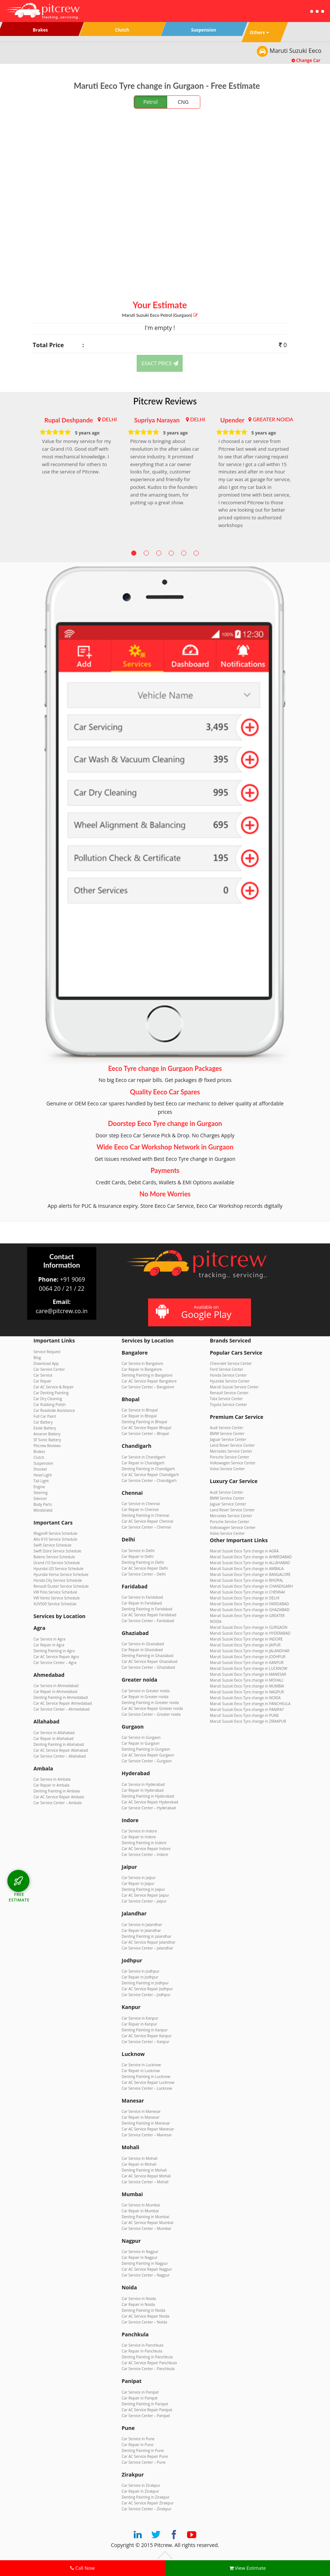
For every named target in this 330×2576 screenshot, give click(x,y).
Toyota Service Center (228, 1404)
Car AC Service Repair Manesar (148, 2129)
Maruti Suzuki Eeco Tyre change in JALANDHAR (249, 1650)
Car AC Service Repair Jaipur (145, 1895)
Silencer (40, 1498)
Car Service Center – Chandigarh (149, 1480)
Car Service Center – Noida (144, 2322)
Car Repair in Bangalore (142, 1369)
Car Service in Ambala (52, 1779)
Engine (39, 1486)
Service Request (47, 1351)
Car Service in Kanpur (140, 2018)
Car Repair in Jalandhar (141, 1930)
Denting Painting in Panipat (145, 2403)
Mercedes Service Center (231, 1451)
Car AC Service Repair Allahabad (60, 1750)
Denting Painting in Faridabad (147, 1609)
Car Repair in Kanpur (139, 2024)
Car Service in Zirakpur (141, 2485)
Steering (40, 1492)
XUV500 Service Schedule (54, 1603)
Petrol (150, 101)
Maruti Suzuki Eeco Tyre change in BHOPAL (246, 1580)
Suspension (43, 1463)
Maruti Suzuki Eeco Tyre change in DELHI (244, 1598)
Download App (46, 1363)
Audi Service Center (226, 1427)
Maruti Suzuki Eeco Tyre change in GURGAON (248, 1627)
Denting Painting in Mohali (144, 2170)
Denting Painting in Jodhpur (145, 1982)
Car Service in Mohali (139, 2158)
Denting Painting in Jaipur (143, 1889)
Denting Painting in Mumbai (145, 2216)
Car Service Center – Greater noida (151, 1714)
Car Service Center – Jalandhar (147, 1948)
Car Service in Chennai (141, 1503)
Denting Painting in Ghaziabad (147, 1655)
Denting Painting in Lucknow (146, 2076)
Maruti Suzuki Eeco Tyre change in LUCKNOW (248, 1668)
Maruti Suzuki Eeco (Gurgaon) (160, 315)
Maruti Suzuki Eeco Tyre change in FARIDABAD (249, 1603)
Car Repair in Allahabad (53, 1738)
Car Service (43, 1375)
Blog (37, 1357)
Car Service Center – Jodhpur (146, 1994)
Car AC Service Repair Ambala (58, 1796)
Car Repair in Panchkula (142, 2351)
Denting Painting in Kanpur (145, 2029)
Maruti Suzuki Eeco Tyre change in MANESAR (248, 1674)
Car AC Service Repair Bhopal (146, 1427)
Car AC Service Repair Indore (146, 1848)
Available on (198, 1312)
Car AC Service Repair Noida (145, 2316)
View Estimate (247, 2568)
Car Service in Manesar (141, 2111)
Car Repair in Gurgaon (140, 1743)
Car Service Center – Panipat (146, 2415)
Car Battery (43, 1422)
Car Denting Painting (51, 1392)
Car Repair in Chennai (140, 1509)
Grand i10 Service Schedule (56, 1562)
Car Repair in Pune (137, 2444)
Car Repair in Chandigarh (143, 1462)
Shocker (40, 1469)
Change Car (305, 60)
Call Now (82, 2568)
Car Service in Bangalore (142, 1363)
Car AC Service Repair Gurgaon (148, 1755)
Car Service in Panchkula (143, 2345)
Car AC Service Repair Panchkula (149, 2362)
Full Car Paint (44, 1416)
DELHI (109, 419)
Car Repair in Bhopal (139, 1415)
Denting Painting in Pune (143, 2450)
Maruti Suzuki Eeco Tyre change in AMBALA (247, 1568)
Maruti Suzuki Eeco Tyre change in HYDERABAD (250, 1633)
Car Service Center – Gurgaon (147, 1760)
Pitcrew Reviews (165, 401)
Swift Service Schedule (52, 1545)
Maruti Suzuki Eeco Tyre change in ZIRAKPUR (248, 1721)
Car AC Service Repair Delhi (145, 1568)
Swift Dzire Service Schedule (57, 1551)
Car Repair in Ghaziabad (142, 1649)
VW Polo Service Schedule (55, 1592)
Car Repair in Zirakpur (140, 2491)
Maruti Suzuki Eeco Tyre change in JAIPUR (245, 1644)
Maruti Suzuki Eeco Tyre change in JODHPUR (248, 1656)
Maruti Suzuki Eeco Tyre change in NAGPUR (247, 1691)
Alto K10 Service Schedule (55, 1539)
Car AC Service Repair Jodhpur (147, 1988)
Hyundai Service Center (230, 1381)
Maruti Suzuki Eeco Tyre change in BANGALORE (250, 1574)
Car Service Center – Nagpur (146, 2275)
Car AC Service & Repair (53, 1386)
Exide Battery (44, 1428)
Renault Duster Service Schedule (61, 1586)
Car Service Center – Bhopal (145, 1433)
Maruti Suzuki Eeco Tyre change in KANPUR (247, 1662)
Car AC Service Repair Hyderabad (150, 1802)
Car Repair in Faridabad (142, 1603)
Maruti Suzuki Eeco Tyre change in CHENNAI (247, 1592)
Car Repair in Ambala (51, 1785)
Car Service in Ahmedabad (55, 1685)
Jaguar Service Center (228, 1439)
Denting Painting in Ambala (56, 1791)
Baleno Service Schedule (54, 1556)
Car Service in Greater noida (145, 1690)
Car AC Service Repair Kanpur (147, 2035)
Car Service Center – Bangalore (148, 1386)
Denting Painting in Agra (54, 1650)
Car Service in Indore (139, 1831)
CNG (183, 101)
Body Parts (42, 1504)
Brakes (39, 1451)
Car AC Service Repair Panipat (147, 2409)
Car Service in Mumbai (141, 2205)
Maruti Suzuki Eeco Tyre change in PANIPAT (247, 1709)
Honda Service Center (228, 1375)
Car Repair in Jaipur (138, 1883)
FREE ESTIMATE (19, 1897)
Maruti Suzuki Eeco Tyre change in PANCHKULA (250, 1703)
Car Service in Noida (139, 2298)
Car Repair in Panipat (140, 2398)
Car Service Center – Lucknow (147, 2088)
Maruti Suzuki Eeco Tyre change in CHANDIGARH (251, 1586)
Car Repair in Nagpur (139, 2257)
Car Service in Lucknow (141, 2064)
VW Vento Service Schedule (56, 1598)
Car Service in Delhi (138, 1550)
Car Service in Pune (138, 2438)
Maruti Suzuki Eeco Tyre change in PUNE (244, 1715)
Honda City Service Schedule (57, 1580)
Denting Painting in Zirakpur (145, 2497)
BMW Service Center (227, 1433)
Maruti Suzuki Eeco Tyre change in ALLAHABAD (250, 1562)
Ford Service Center (226, 1369)
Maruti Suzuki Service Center (234, 1386)
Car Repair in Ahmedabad (55, 1691)
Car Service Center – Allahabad (59, 1756)
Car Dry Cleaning (47, 1398)
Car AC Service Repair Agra (56, 1656)
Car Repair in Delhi (138, 1556)
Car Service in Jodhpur (140, 1971)
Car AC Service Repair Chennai (147, 1521)
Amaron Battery (47, 1433)
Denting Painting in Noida (143, 2310)
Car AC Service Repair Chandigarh (150, 1474)
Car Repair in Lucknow (141, 2070)
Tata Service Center (226, 1398)
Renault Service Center (229, 1392)
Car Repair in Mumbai (140, 2210)
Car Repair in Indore (139, 1836)
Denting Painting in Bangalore (147, 1375)
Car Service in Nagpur (140, 2251)
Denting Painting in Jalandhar (146, 1936)
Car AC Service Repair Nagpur (147, 2269)
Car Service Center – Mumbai (146, 2228)
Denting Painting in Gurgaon (146, 1749)
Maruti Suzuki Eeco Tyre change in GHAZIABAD (250, 1609)
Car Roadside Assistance (54, 1410)
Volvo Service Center (227, 1468)
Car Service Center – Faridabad (148, 1620)
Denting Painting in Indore (144, 1842)
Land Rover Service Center (232, 1445)
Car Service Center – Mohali (145, 2181)
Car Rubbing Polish (49, 1404)
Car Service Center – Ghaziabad (148, 1667)
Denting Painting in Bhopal (144, 1421)
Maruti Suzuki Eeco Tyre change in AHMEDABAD (251, 1556)
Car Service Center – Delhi (144, 1574)
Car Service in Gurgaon (141, 1737)
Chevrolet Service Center (231, 1363)
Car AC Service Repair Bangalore (149, 1381)
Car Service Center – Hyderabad (149, 1807)
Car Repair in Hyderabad (143, 1790)
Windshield (43, 1510)
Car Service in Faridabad (142, 1597)
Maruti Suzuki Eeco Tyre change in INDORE (246, 1639)
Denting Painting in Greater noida (150, 1702)
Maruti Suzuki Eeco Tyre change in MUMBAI (247, 1686)
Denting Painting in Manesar (146, 2123)
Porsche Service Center (229, 1457)
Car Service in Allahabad (54, 1732)
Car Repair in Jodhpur (140, 1977)
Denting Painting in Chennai (145, 1515)
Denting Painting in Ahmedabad (60, 1697)
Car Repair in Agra (48, 1644)
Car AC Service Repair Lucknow (148, 2082)
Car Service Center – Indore (145, 1854)
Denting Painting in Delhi (143, 1562)
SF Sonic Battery (47, 1439)
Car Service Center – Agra (54, 1662)
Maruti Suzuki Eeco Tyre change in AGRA (244, 1551)
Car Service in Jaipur (139, 1877)
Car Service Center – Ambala (57, 1802)
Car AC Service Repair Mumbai (147, 2222)
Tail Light (41, 1480)
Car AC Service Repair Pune (145, 2456)
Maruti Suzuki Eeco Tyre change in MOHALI (246, 1680)
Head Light (42, 1475)
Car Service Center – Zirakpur (146, 2508)
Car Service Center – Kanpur (145, 2041)
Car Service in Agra (49, 1639)
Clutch (38, 1457)
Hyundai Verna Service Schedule (61, 1574)
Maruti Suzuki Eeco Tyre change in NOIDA (245, 1697)
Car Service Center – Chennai (146, 1527)
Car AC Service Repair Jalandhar (149, 1942)
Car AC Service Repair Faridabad (149, 1614)
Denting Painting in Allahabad (58, 1744)
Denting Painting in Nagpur (145, 2263)
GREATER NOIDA (273, 419)
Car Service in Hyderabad (143, 1784)
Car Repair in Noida (138, 2304)
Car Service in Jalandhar (142, 1924)
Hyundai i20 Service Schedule (58, 1568)
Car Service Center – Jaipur (144, 1901)
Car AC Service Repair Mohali (146, 2176)
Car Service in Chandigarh (143, 1457)
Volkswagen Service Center (233, 1462)
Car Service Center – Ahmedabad (61, 1709)
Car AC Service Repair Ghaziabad (149, 1661)
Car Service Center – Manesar (147, 2134)
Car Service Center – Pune (144, 2462)
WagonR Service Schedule (55, 1533)
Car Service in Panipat (140, 2392)
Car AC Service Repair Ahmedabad (62, 1703)
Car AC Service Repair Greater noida (152, 1708)
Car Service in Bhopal (140, 1410)
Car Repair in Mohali (139, 2164)
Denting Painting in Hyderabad (148, 1796)
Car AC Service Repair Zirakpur (148, 2503)
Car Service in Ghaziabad (143, 1643)
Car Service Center (49, 1369)
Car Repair (42, 1381)
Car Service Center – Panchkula (148, 2368)
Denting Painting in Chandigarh (148, 1468)
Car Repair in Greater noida (145, 1696)
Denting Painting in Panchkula (147, 2356)
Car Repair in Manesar (140, 2117)
